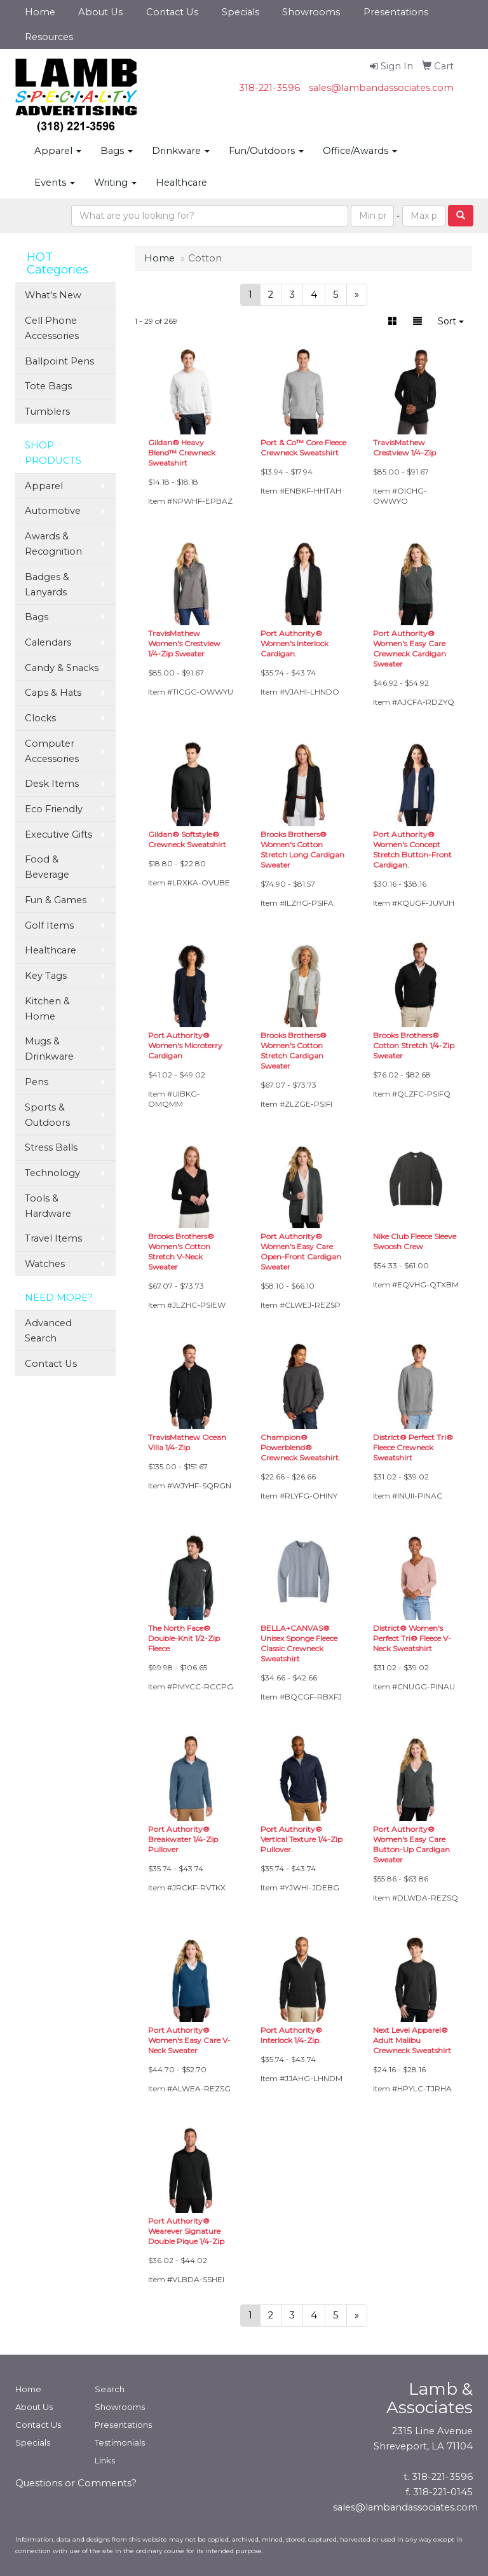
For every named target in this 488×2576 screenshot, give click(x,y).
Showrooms (311, 12)
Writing (115, 182)
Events (54, 182)
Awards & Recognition (53, 543)
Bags (116, 150)
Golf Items (49, 925)
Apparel (57, 150)
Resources (49, 37)
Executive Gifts (58, 834)
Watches (45, 1264)
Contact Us (172, 12)
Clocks (40, 718)
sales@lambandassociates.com (381, 87)
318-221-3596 (269, 87)
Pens (36, 1082)
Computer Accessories (52, 751)
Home (40, 12)
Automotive (53, 510)
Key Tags (46, 975)
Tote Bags (48, 386)
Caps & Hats (53, 692)
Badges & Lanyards (47, 584)
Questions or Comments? (76, 2483)
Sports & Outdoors (47, 1115)
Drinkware (181, 150)
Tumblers (47, 411)
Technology (52, 1173)
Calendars (48, 642)
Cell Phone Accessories (52, 328)
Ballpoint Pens (59, 361)
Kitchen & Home (47, 1008)
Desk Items (52, 783)
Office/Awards (360, 150)
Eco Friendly (54, 809)
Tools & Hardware (48, 1206)
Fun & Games (55, 900)
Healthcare (181, 182)
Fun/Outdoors (266, 150)
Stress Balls (51, 1147)
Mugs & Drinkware (49, 1048)
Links (105, 2460)
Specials (240, 12)
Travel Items (53, 1238)
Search (110, 2389)
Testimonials (120, 2442)
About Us (100, 12)
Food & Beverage (47, 867)
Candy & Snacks (61, 668)
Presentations (395, 12)
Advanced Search (48, 1330)
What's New (53, 295)
